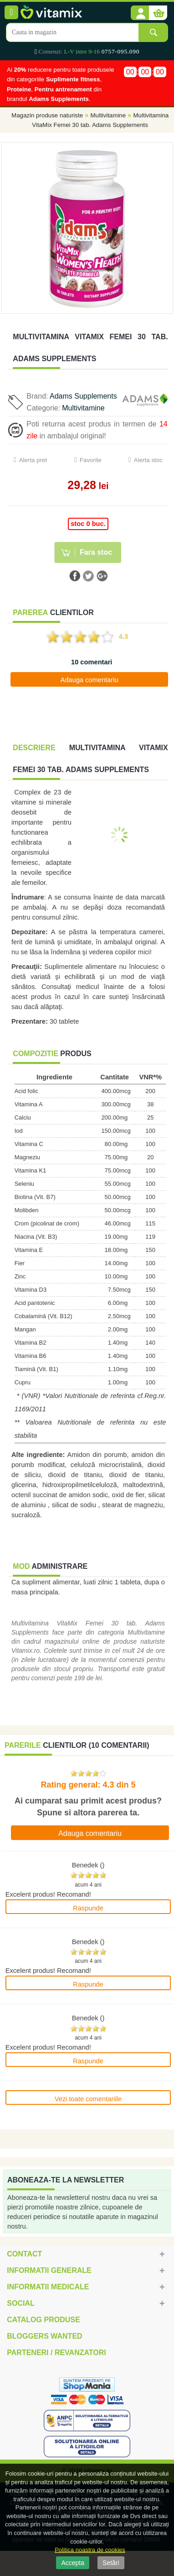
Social (20, 2303)
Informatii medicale (48, 2287)
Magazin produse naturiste (47, 115)
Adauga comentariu (89, 679)
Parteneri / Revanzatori (56, 2352)
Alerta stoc (148, 460)
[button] (140, 13)
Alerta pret (33, 460)
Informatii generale (49, 2270)
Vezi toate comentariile (88, 2099)
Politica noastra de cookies (90, 2549)
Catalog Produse (43, 2320)
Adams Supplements (83, 396)
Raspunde (88, 1908)
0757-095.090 (120, 51)
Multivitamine (108, 115)
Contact (24, 2254)
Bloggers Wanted (44, 2336)
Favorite (91, 460)
